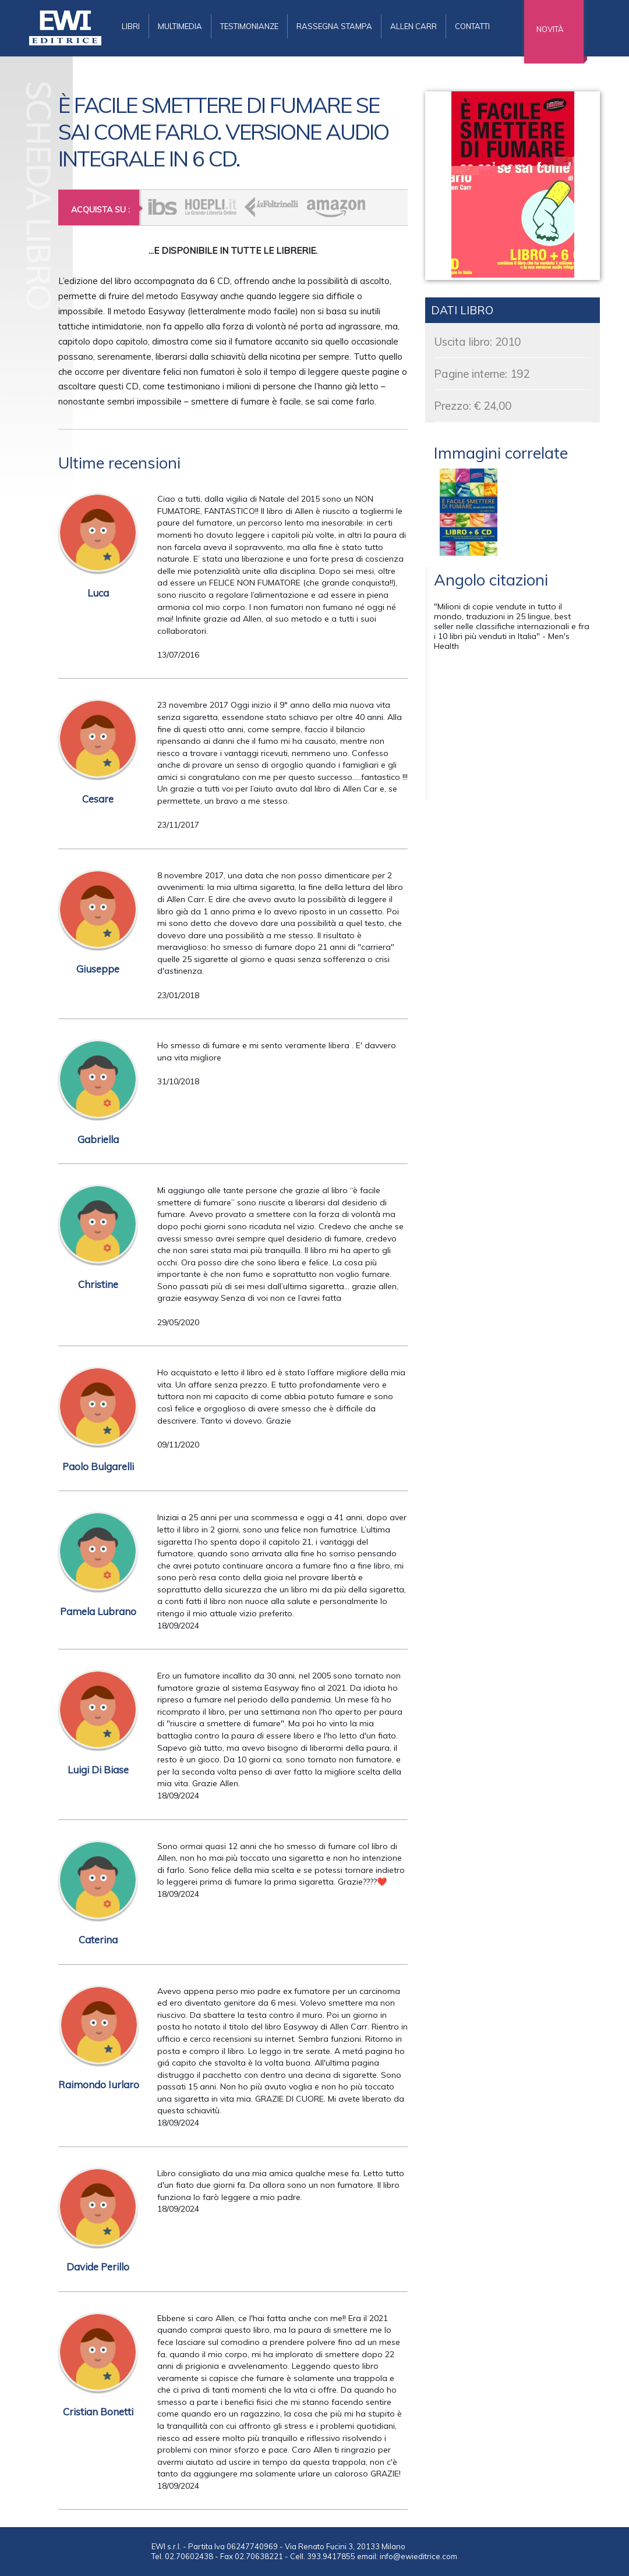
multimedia (180, 26)
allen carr (413, 26)
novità (550, 29)
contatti (472, 26)
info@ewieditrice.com (418, 2556)
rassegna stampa (334, 26)
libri (131, 26)
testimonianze (249, 26)
